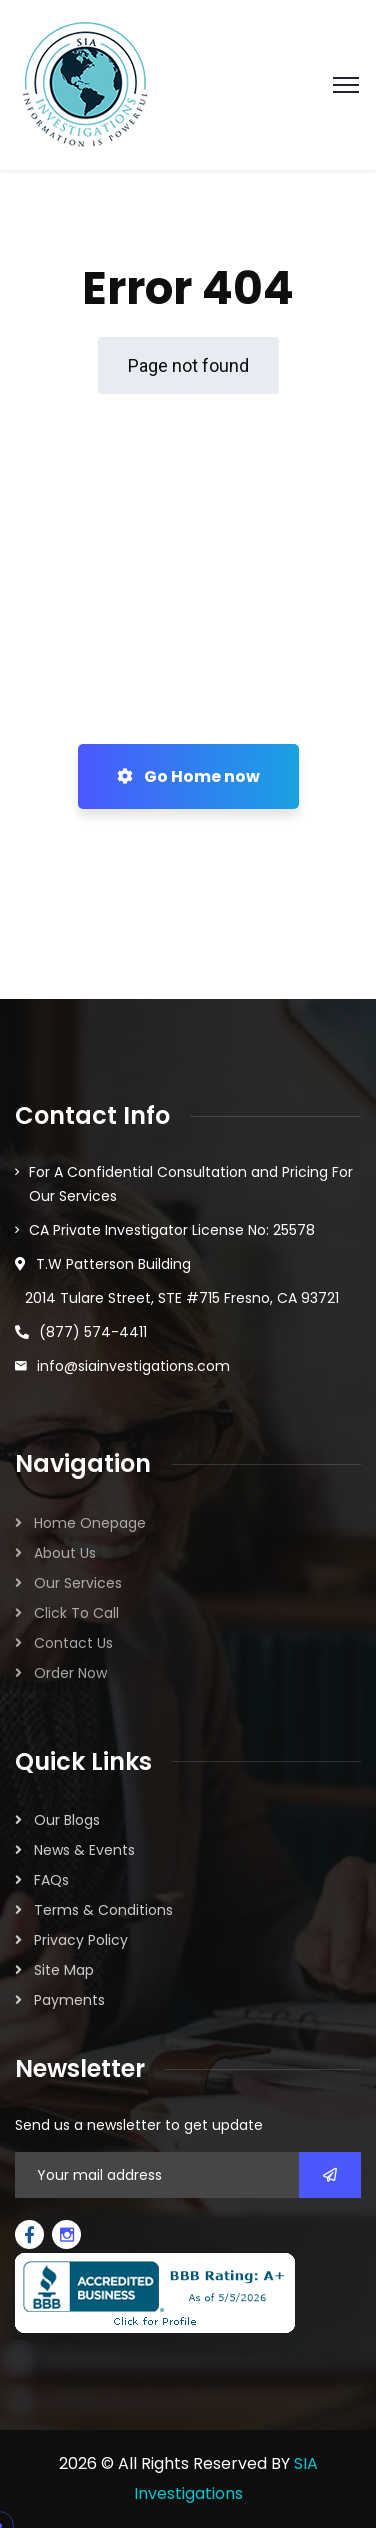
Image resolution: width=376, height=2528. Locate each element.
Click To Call (76, 1613)
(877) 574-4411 (93, 1332)
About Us (65, 1553)
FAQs (51, 1880)
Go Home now (188, 776)
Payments (69, 2000)
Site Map (64, 1970)
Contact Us (73, 1643)
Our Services (78, 1583)
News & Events (84, 1850)
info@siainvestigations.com (133, 1366)
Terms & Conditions (103, 1910)
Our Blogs (67, 1820)
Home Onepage (90, 1523)
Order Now (70, 1673)
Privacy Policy (81, 1940)
